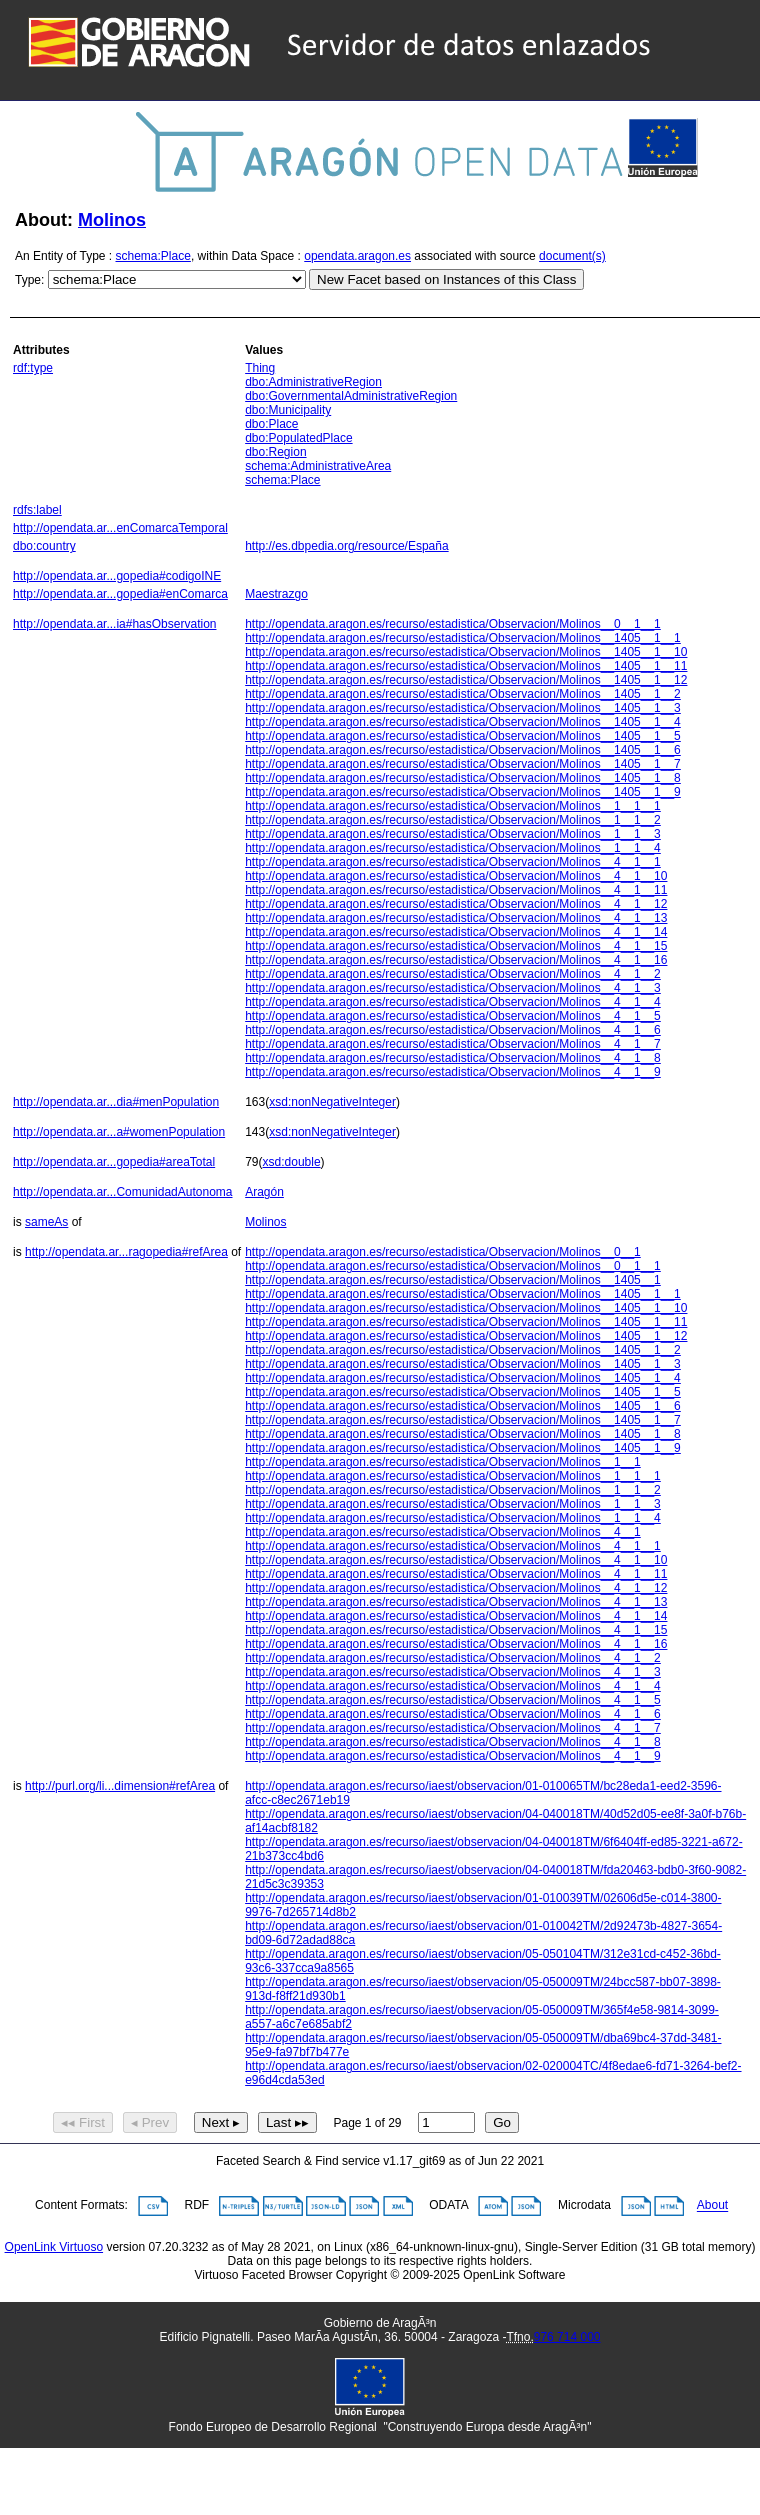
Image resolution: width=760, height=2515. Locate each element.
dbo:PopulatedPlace (298, 438)
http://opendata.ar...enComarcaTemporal (120, 528)
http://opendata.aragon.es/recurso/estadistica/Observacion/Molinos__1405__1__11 (466, 666)
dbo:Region (275, 452)
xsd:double (292, 1162)
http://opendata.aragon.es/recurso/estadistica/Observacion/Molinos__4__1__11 (456, 890)
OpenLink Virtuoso (54, 2247)
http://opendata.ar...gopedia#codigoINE (117, 576)
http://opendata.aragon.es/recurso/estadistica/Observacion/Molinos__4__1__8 (453, 1058)
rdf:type (33, 368)
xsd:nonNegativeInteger (332, 1102)
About (712, 2206)
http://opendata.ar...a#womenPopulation (119, 1132)
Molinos (112, 220)
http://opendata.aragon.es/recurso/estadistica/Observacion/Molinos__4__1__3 (453, 988)
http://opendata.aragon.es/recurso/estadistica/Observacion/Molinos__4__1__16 (456, 960)
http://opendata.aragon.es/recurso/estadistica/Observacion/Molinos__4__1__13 (456, 918)
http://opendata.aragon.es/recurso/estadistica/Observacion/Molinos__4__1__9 (453, 1072)
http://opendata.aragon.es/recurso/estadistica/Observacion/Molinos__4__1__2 (453, 974)
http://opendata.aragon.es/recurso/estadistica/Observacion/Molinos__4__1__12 (456, 904)
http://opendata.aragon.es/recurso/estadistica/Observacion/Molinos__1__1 (443, 1462)
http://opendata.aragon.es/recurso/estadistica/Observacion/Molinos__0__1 (443, 1252)
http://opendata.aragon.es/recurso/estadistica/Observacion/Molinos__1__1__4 (453, 848)
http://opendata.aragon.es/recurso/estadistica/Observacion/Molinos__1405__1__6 (463, 750)
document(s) (572, 256)
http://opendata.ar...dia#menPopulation (116, 1102)
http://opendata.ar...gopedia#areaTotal (114, 1162)
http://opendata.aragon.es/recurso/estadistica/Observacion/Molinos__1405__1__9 (463, 792)
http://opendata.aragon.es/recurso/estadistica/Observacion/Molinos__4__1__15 (456, 946)
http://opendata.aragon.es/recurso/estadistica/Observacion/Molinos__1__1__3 (453, 834)
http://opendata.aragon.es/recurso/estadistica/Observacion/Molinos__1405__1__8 (463, 778)
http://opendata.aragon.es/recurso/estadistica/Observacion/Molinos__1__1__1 (453, 806)
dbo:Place (271, 424)
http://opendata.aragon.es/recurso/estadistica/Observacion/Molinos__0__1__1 (453, 624)
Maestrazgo (276, 594)
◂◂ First (83, 2122)
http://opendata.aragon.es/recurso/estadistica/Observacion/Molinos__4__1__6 (453, 1030)
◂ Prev (150, 2122)
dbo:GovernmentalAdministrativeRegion (351, 396)
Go (502, 2122)
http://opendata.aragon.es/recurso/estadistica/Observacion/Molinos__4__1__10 (456, 876)
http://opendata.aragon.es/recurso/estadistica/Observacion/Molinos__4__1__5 (453, 1016)
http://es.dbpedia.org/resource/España (346, 546)
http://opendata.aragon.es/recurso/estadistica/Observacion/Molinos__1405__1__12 (466, 680)
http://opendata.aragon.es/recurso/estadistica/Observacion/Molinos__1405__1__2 (463, 694)
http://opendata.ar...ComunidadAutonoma (123, 1192)
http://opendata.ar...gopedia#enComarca (120, 594)
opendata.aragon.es (357, 256)
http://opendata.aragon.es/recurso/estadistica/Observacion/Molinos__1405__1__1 (463, 638)
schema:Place (153, 256)
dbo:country (44, 546)
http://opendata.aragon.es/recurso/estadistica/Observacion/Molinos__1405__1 (453, 1280)
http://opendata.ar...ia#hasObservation (114, 624)
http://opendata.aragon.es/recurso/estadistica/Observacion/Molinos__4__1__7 (453, 1044)
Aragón (264, 1192)
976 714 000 (567, 2337)
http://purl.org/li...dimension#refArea (120, 1786)
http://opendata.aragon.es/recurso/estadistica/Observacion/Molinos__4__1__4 (453, 1002)
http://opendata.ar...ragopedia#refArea (126, 1252)
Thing (260, 368)
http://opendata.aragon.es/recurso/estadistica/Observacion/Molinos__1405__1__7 (463, 764)
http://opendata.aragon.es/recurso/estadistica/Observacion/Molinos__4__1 (443, 1532)
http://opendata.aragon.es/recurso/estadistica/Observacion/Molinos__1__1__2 (453, 820)
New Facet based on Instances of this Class (446, 279)
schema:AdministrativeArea (318, 466)
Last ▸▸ (287, 2122)
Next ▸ (221, 2122)
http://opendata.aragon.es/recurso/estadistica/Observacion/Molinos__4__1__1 (453, 862)
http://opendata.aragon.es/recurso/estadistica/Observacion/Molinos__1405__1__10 (466, 652)
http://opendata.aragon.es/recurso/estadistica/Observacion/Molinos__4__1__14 (456, 932)
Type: (29, 280)
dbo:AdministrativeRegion (313, 382)
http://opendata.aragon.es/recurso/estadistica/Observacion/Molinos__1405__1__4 (463, 722)
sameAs (46, 1222)
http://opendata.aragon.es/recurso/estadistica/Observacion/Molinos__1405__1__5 (463, 736)
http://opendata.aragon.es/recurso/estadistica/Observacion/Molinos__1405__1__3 (463, 708)
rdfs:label (37, 510)
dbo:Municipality (288, 410)
